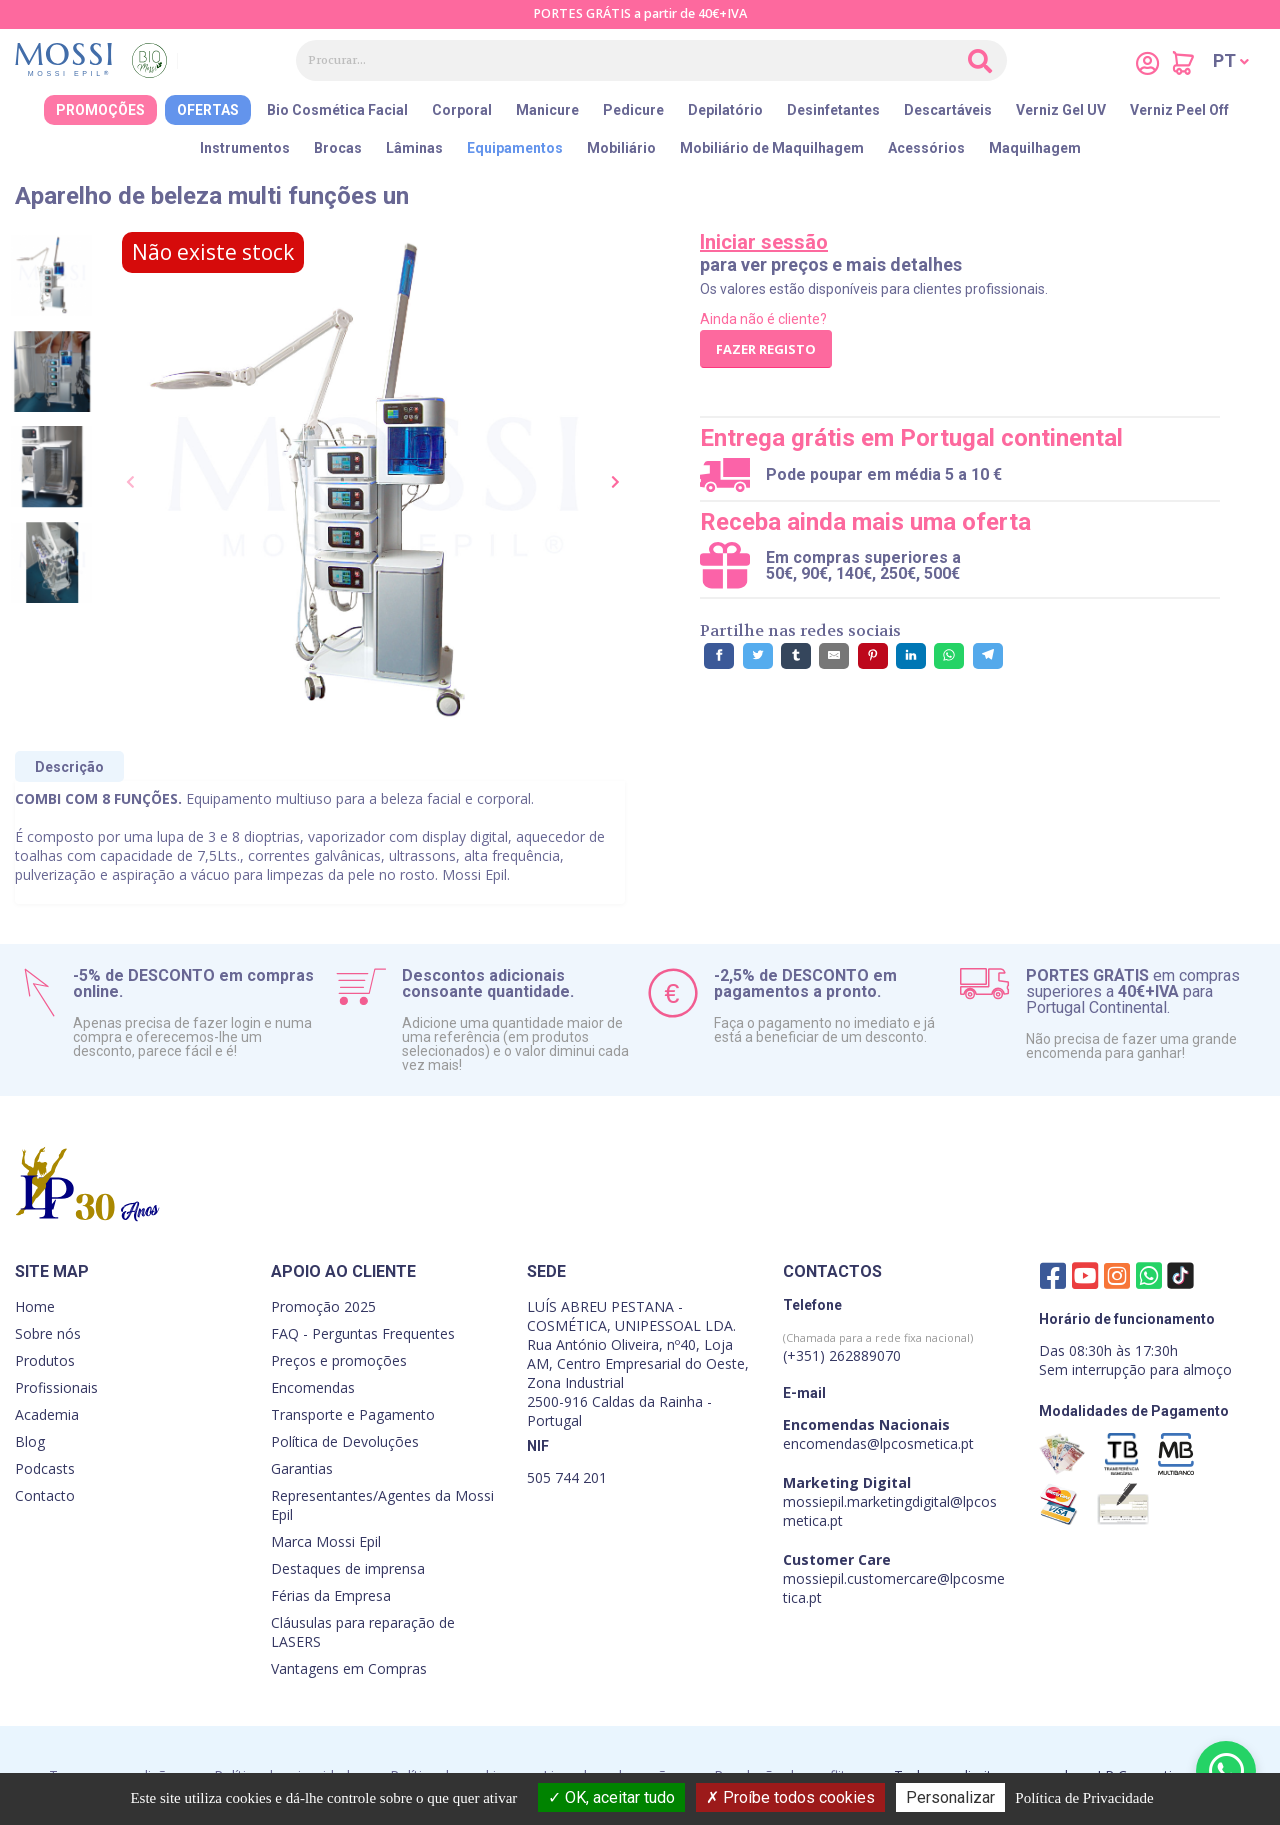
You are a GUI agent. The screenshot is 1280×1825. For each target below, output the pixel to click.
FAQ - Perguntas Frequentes (363, 1333)
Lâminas (414, 148)
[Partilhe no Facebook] (719, 656)
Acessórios (926, 148)
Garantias (302, 1468)
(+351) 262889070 (878, 1347)
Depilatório (725, 110)
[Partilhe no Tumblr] (796, 656)
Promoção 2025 (323, 1306)
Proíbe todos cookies (790, 1797)
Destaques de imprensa (348, 1568)
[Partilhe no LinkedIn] (911, 656)
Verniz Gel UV (1061, 110)
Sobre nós (48, 1333)
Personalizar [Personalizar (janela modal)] (950, 1797)
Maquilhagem (1035, 148)
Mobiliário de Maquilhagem (772, 148)
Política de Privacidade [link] (1084, 1798)
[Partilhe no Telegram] (988, 656)
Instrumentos (245, 148)
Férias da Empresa (331, 1595)
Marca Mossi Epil (326, 1541)
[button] (1231, 61)
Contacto (45, 1495)
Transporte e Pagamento (353, 1414)
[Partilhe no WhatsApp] (949, 656)
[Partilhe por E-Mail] (834, 656)
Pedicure (633, 110)
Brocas (338, 148)
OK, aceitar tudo (611, 1797)
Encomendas (313, 1387)
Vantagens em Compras (349, 1668)
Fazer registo (766, 349)
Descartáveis (948, 110)
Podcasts (45, 1468)
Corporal (462, 110)
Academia (47, 1414)
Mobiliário (621, 148)
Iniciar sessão (764, 242)
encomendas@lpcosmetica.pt (878, 1443)
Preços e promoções (339, 1360)
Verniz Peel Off (1179, 110)
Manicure (547, 110)
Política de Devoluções (345, 1441)
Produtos (45, 1360)
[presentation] (132, 483)
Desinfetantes (833, 110)
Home (35, 1306)
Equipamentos (515, 148)
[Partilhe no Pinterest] (873, 656)
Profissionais (56, 1387)
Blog (30, 1441)
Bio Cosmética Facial (337, 110)
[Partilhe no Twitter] (758, 656)
